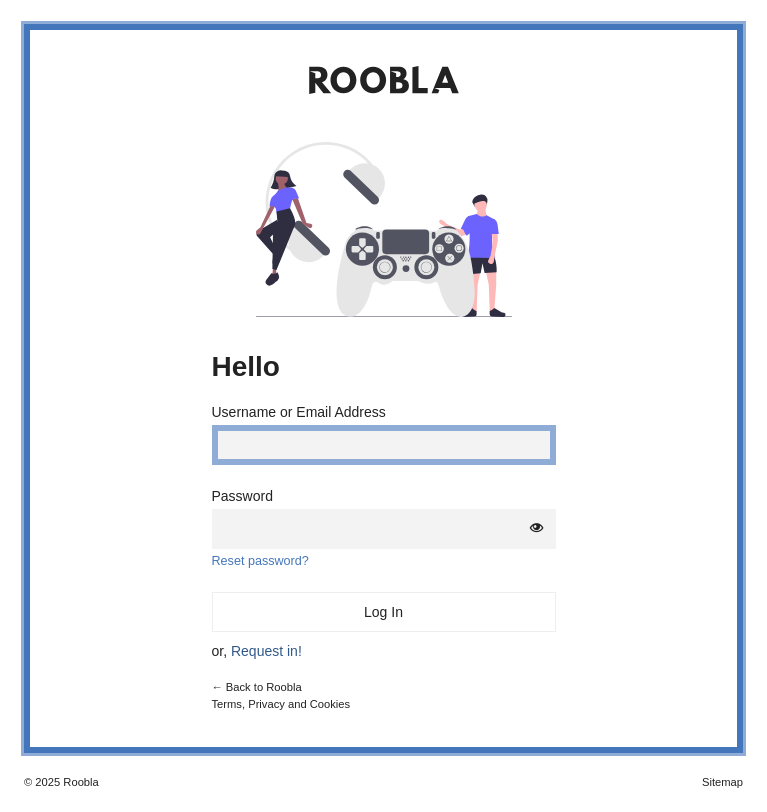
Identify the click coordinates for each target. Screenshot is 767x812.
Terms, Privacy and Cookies (281, 704)
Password (242, 496)
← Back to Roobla (257, 687)
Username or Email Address (299, 412)
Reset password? (260, 561)
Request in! (266, 651)
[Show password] (537, 528)
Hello (246, 366)
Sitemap (722, 782)
